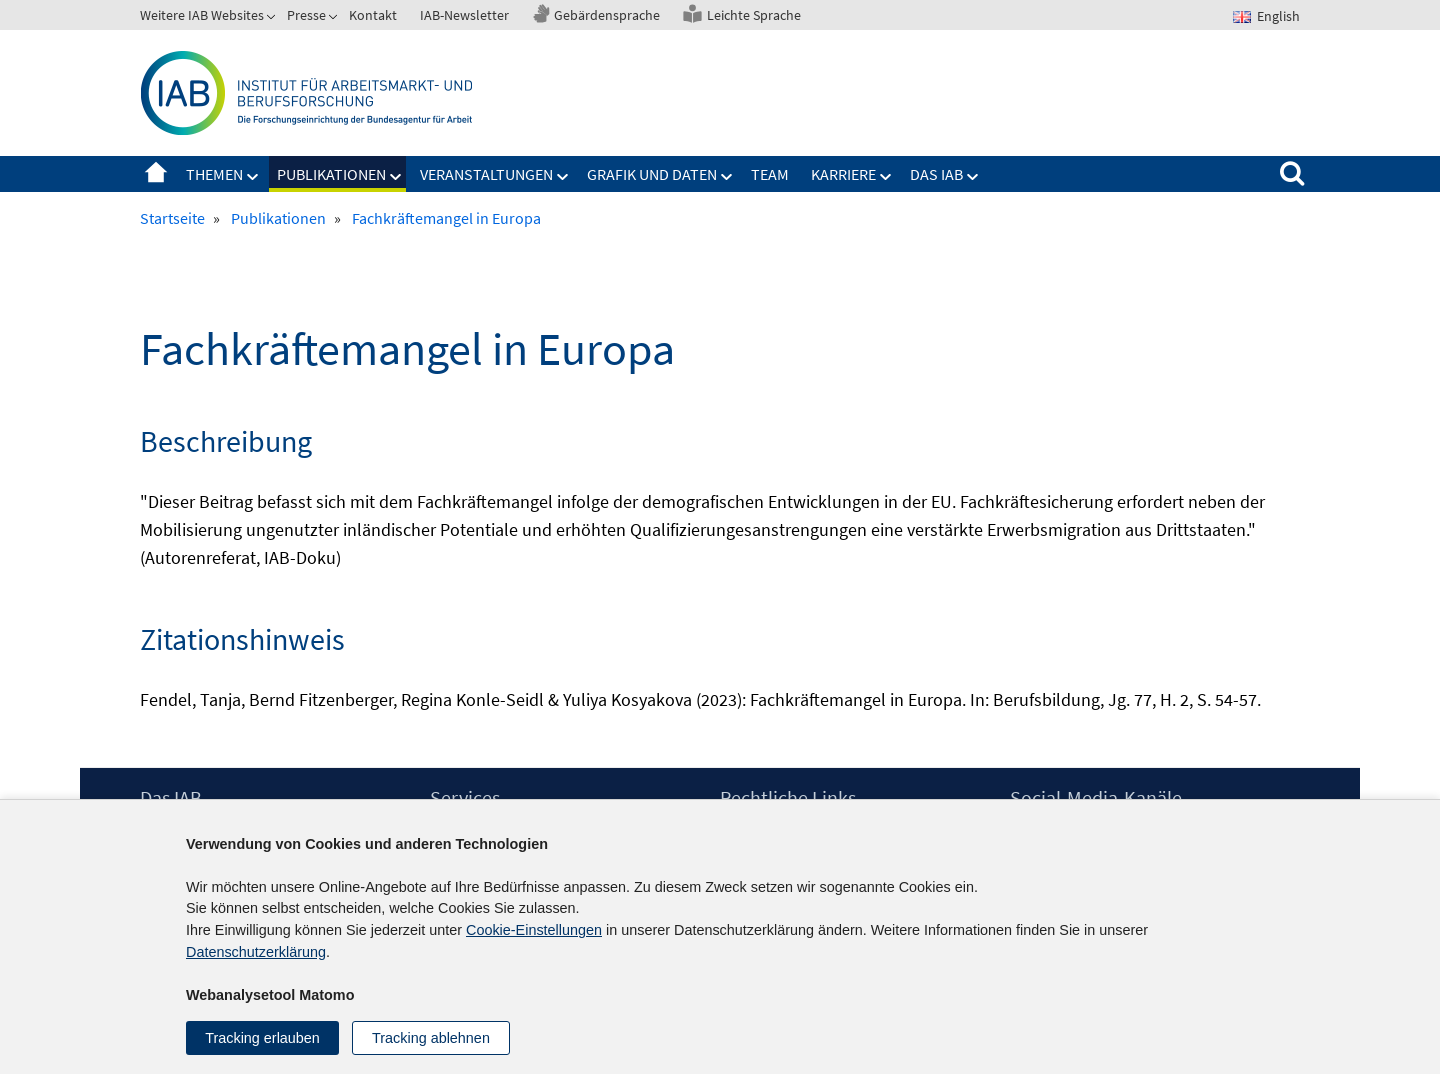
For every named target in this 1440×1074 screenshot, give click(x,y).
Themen (214, 174)
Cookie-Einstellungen (534, 930)
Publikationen (331, 174)
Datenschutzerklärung (256, 952)
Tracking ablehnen (431, 1038)
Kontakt (373, 15)
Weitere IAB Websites (202, 15)
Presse (306, 15)
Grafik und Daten (652, 174)
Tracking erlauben (262, 1038)
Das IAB (936, 174)
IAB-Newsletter (464, 15)
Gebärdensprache (607, 15)
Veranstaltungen (486, 174)
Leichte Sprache (754, 15)
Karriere (843, 174)
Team (770, 174)
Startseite (156, 174)
